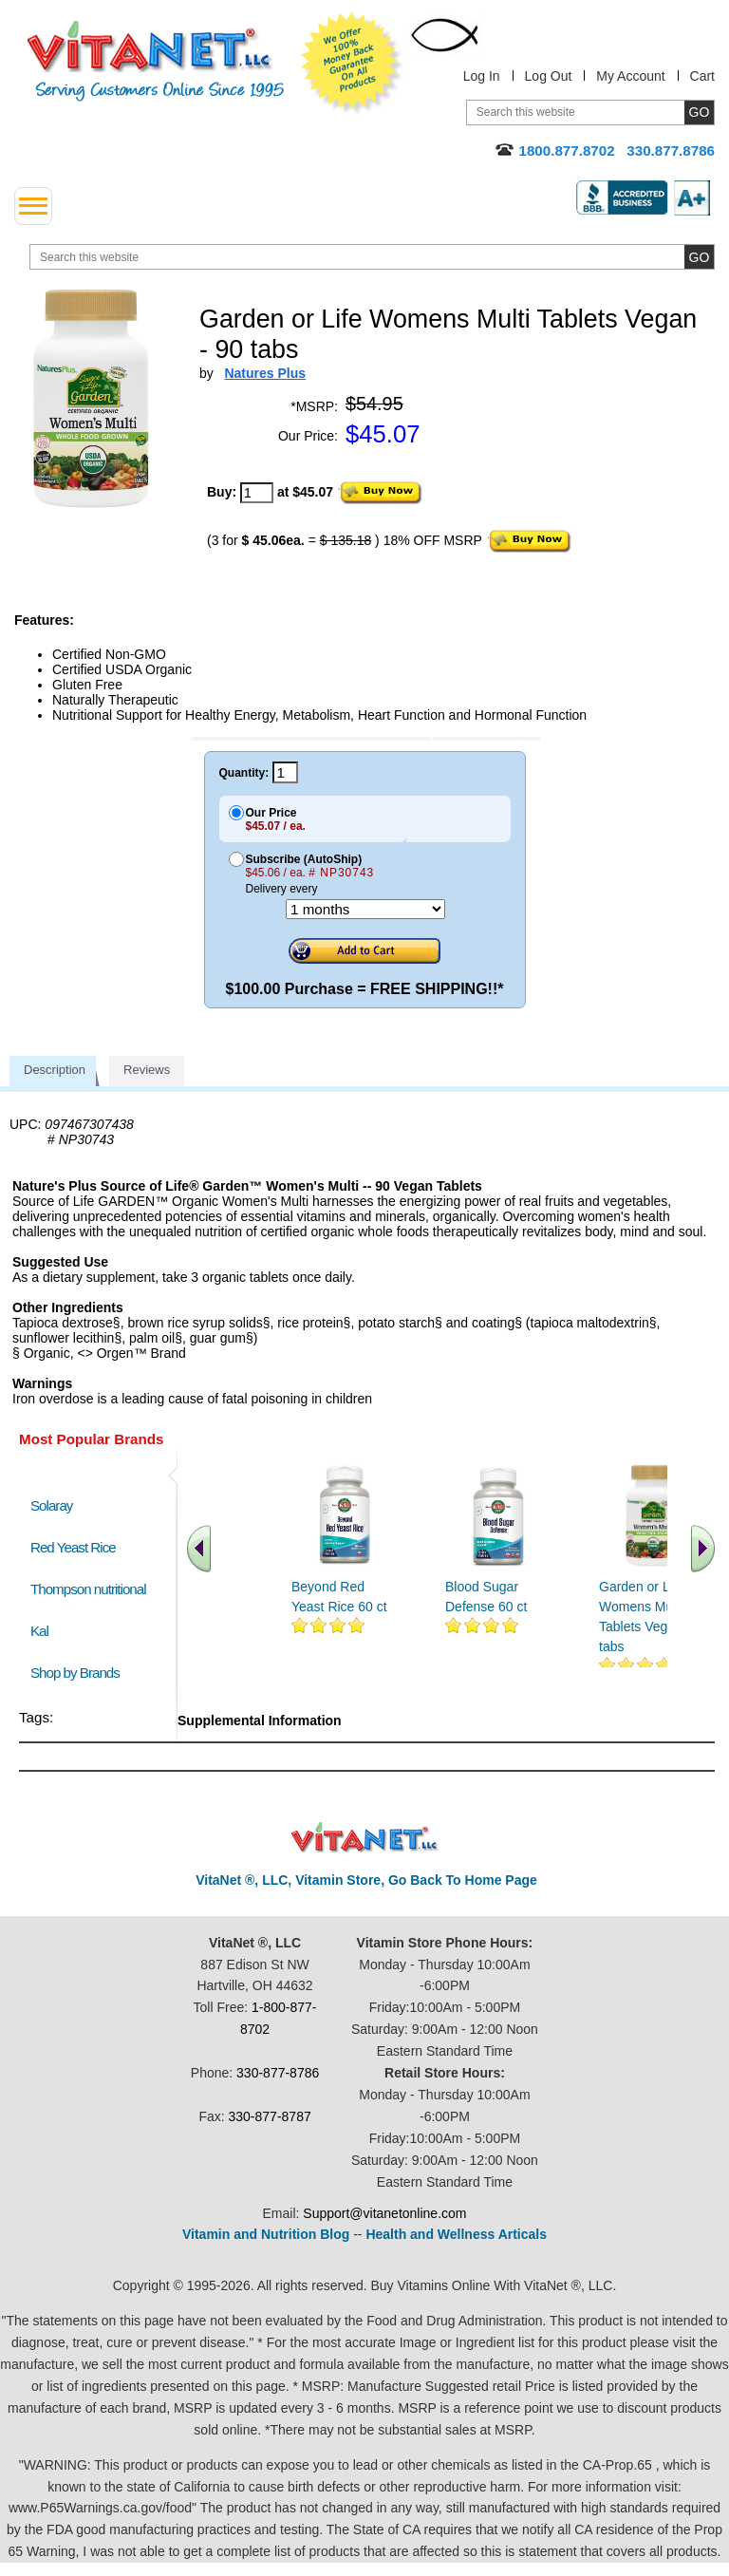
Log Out (548, 76)
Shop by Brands (79, 1672)
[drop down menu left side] (33, 206)
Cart (702, 76)
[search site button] (699, 257)
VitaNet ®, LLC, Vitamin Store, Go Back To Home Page (366, 1880)
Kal (39, 1631)
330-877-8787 (270, 2116)
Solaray (51, 1505)
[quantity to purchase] (256, 492)
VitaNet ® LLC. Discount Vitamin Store (365, 1837)
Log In (481, 76)
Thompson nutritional (88, 1589)
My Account (630, 76)
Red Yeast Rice (73, 1547)
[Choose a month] (365, 909)
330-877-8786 (277, 2072)
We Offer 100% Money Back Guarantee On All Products (352, 63)
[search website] (372, 257)
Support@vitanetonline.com (384, 2213)
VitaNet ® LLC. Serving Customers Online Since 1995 (156, 61)
